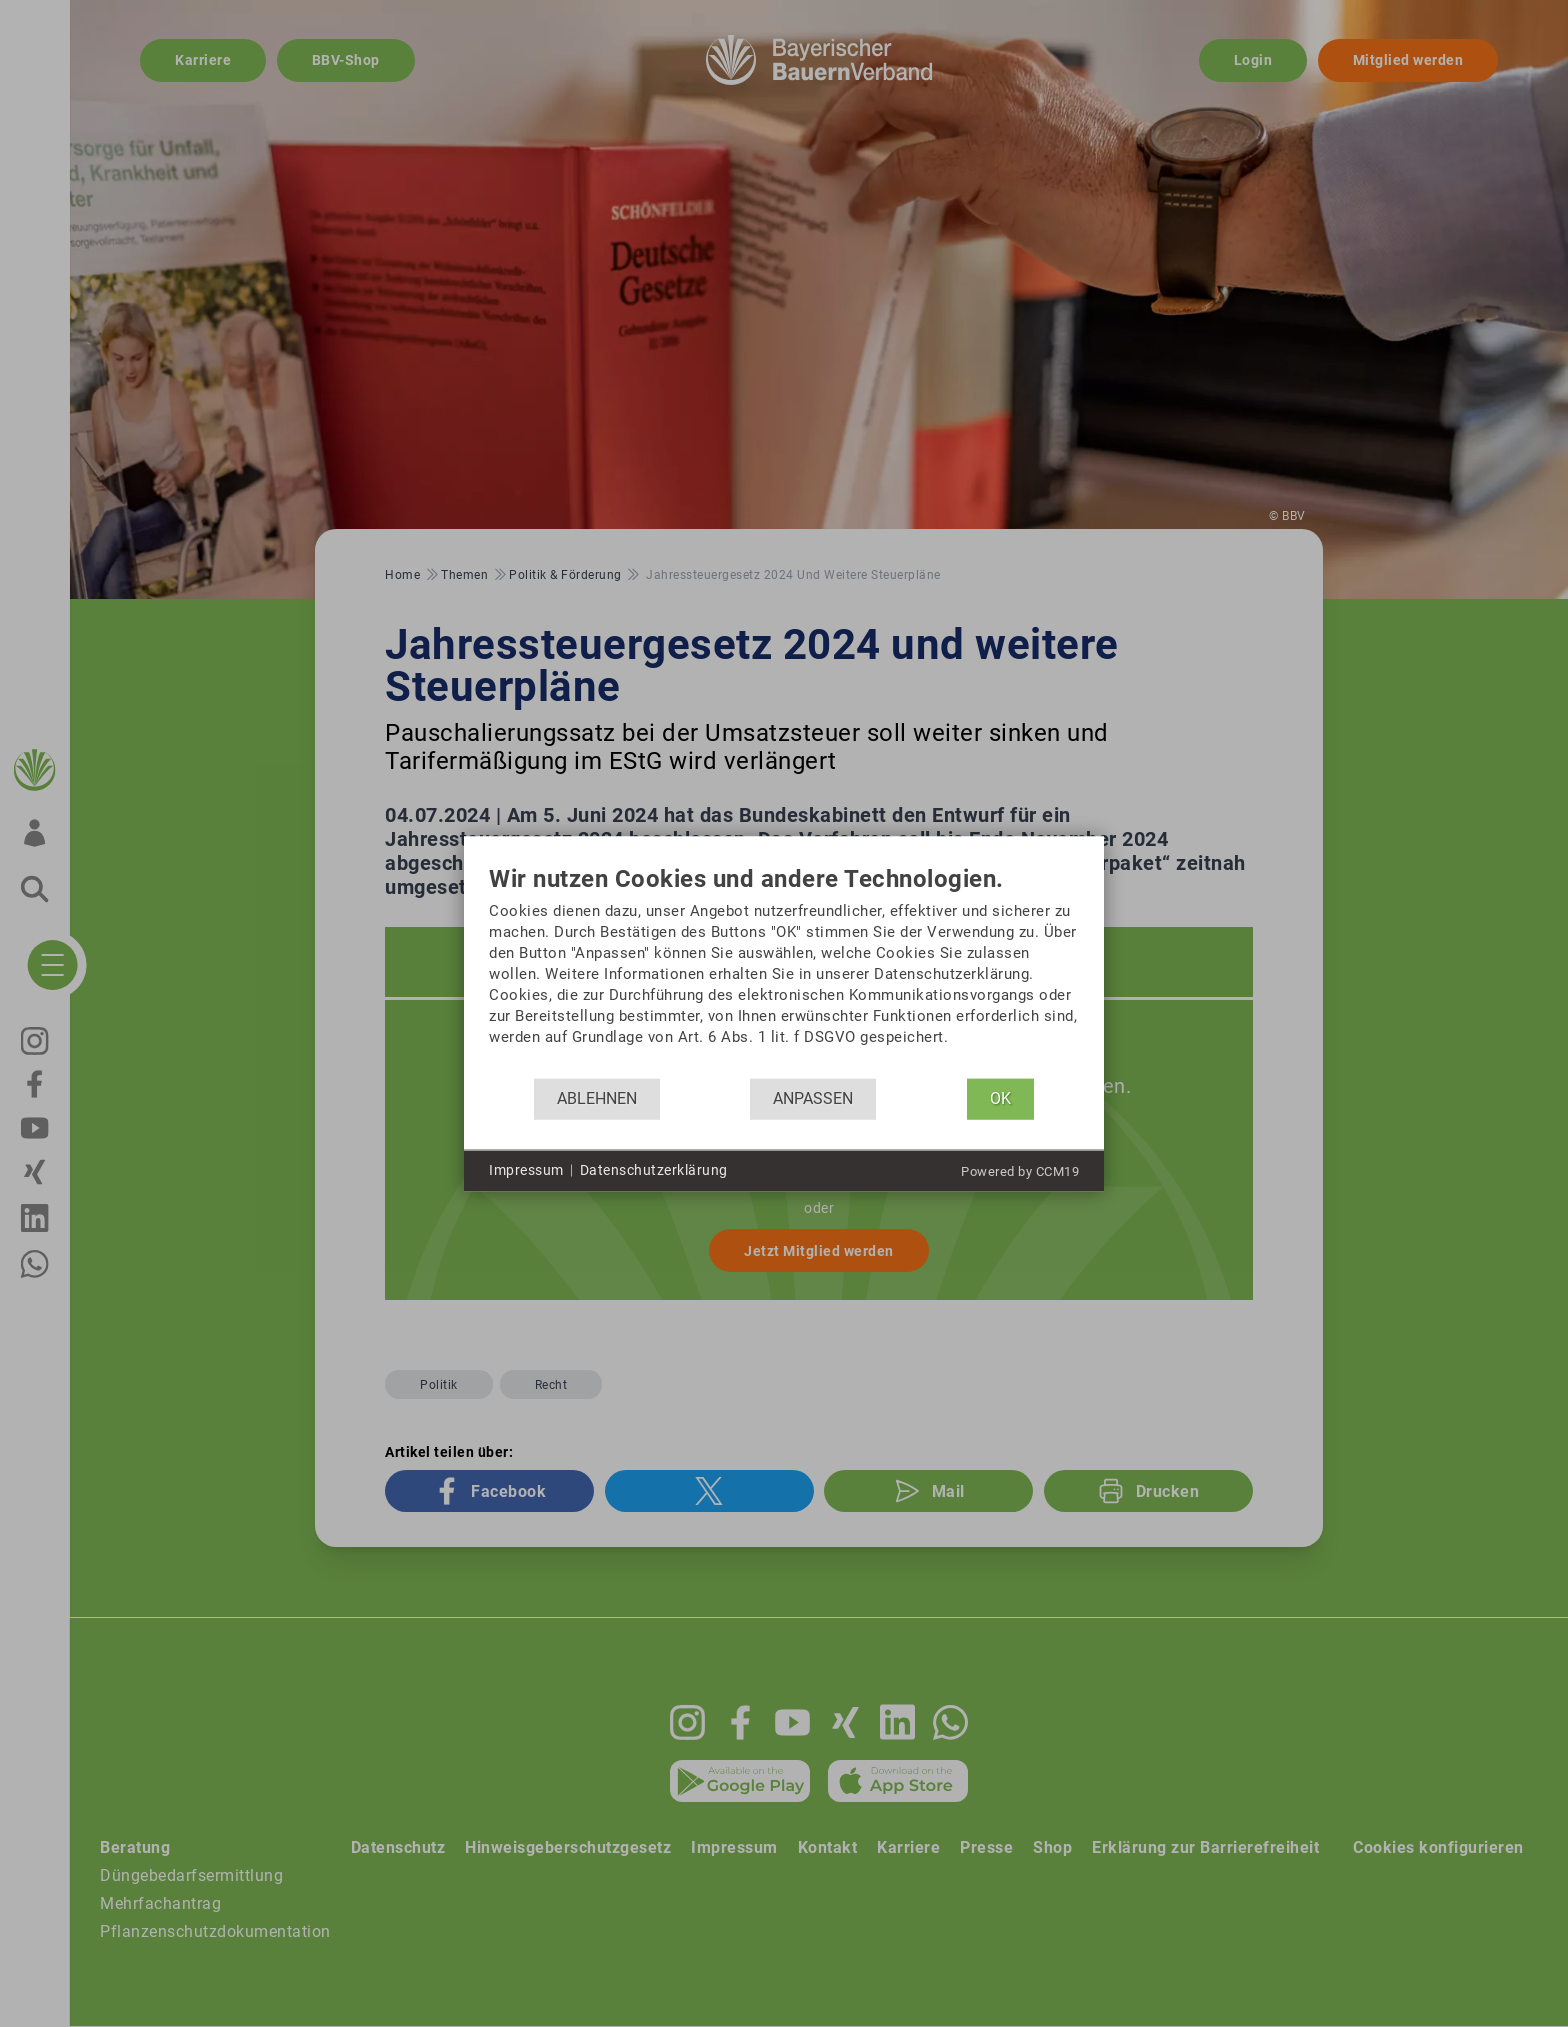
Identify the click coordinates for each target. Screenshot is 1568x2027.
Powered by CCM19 (1020, 1170)
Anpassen (813, 1098)
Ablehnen (597, 1098)
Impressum (526, 1170)
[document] (784, 971)
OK (1000, 1098)
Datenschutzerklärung (654, 1170)
